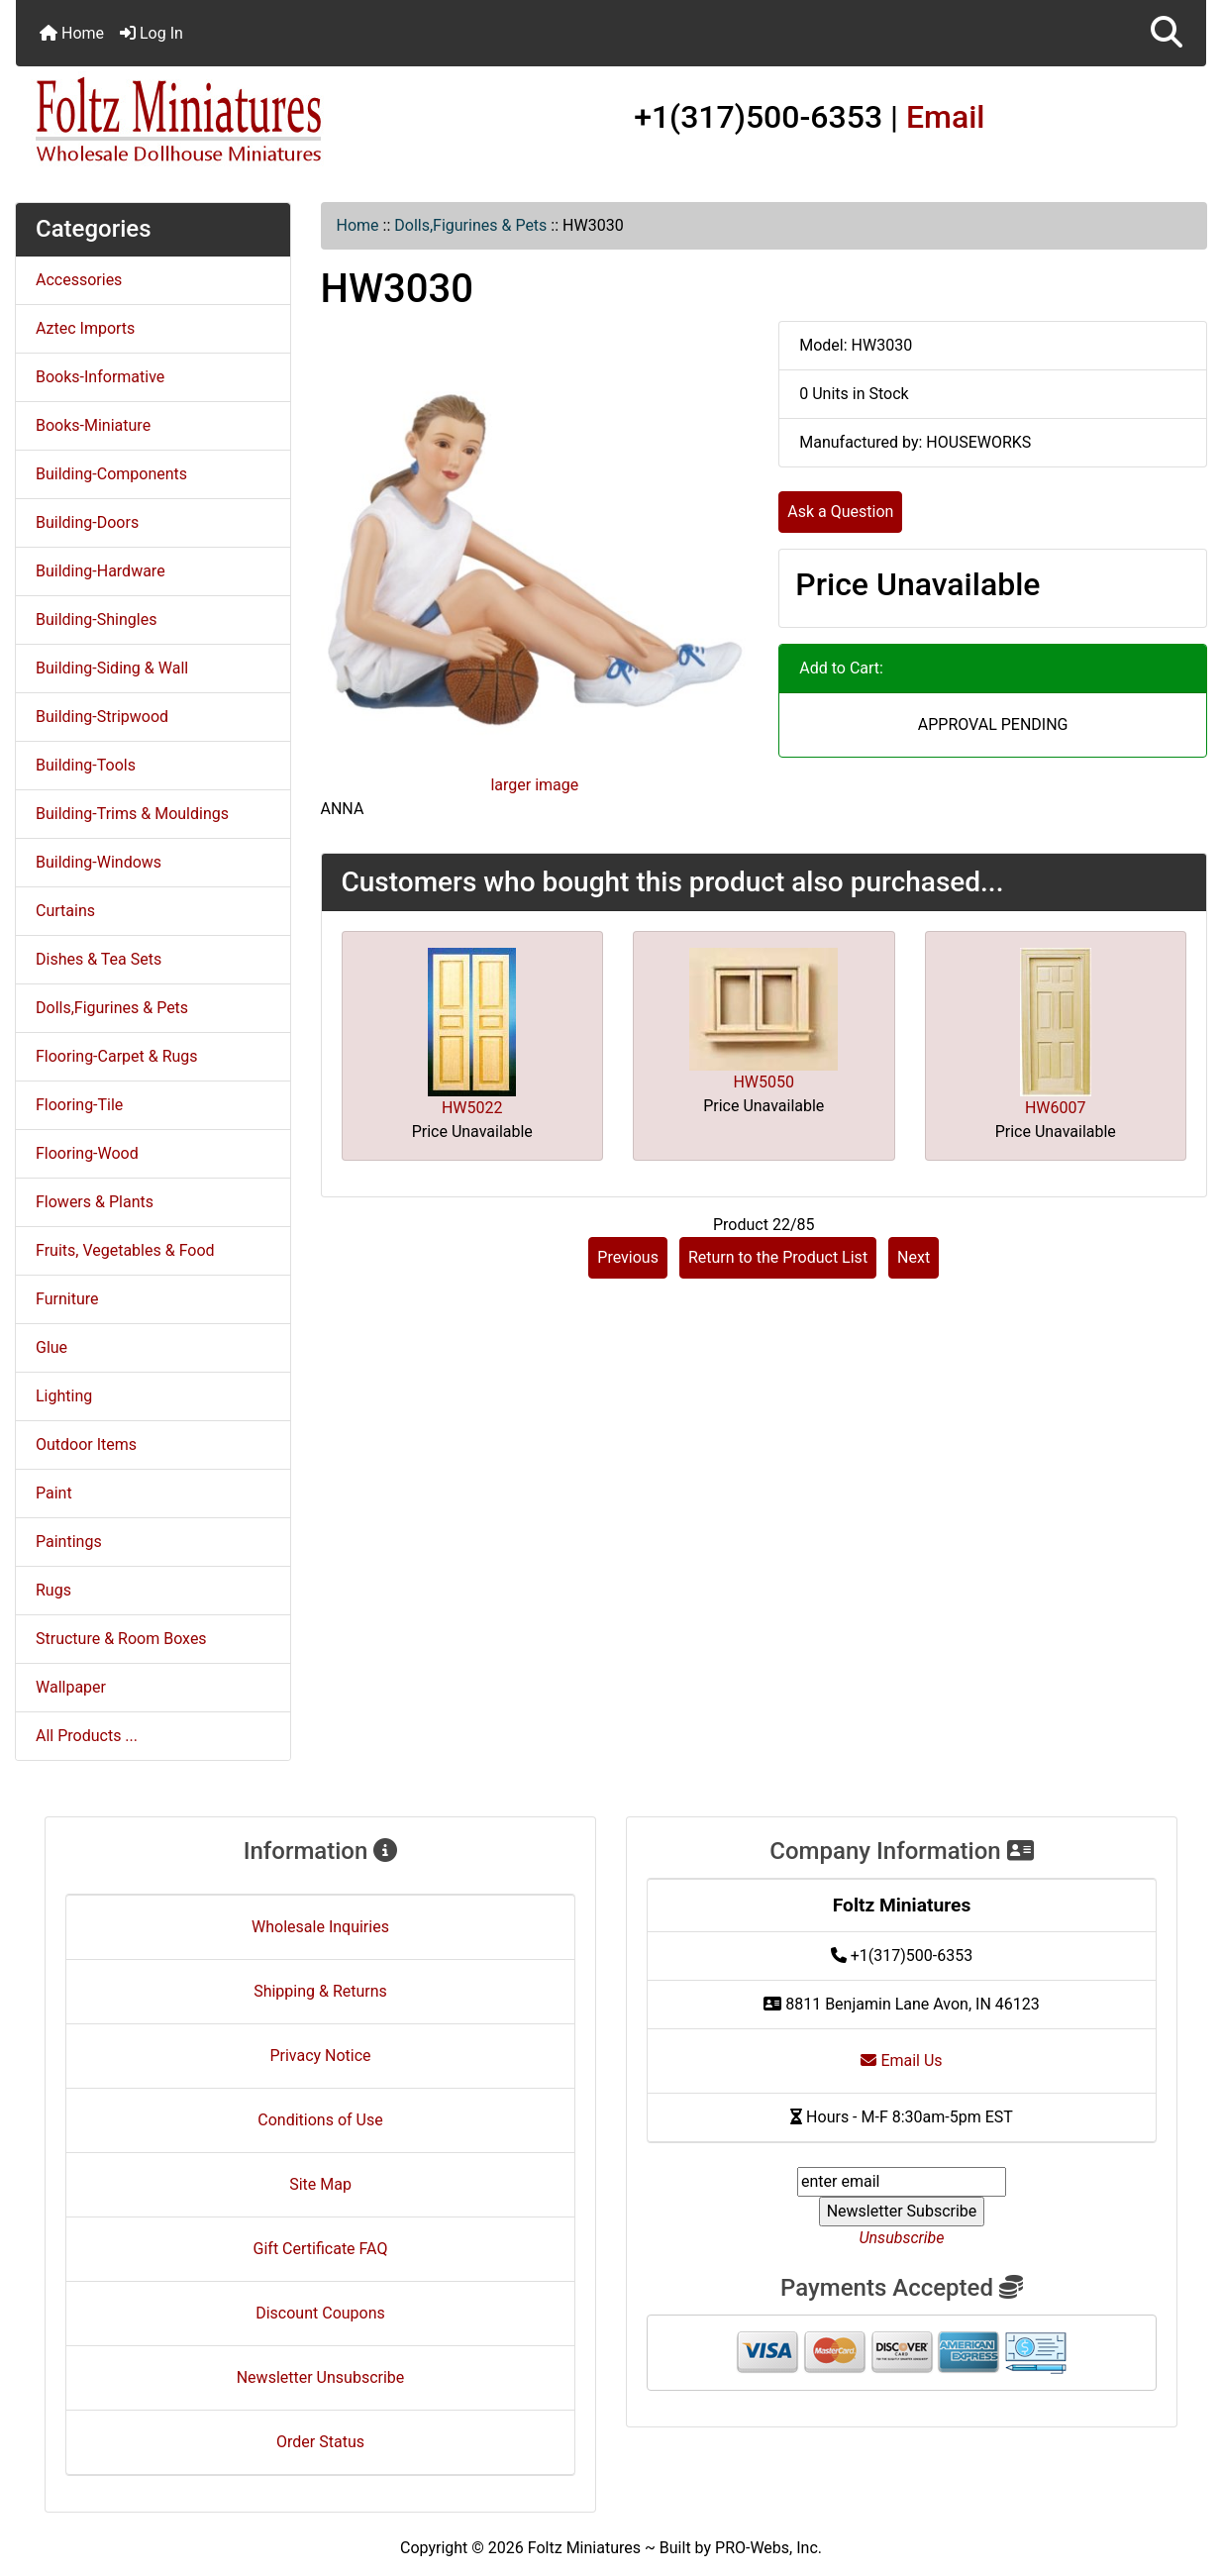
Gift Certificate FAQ (321, 2248)
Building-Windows (98, 862)
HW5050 (763, 1082)
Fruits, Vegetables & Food (125, 1250)
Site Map (320, 2184)
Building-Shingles (96, 619)
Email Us (901, 2060)
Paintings (69, 1541)
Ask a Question (840, 511)
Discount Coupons (320, 2313)
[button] (1166, 33)
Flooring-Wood (87, 1153)
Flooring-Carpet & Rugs (117, 1056)
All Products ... (87, 1735)
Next (913, 1257)
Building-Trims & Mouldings (132, 813)
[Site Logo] (214, 120)
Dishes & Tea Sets (98, 959)
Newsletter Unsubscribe (321, 2377)
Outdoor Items (86, 1444)
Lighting (64, 1396)
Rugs (53, 1590)
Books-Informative (100, 376)
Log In (151, 33)
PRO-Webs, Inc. (768, 2547)
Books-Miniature (93, 425)
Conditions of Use (319, 2120)
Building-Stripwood (102, 716)
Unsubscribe (901, 2237)
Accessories (79, 279)
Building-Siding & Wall (112, 668)
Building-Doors (87, 522)
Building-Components (111, 473)
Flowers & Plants (94, 1201)
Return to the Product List (777, 1257)
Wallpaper (71, 1687)
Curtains (65, 910)
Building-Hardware (100, 571)
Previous (628, 1257)
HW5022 (472, 1107)
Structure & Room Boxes (121, 1638)
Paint (54, 1493)
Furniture (67, 1298)
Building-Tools (86, 765)
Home (72, 33)
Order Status (320, 2441)
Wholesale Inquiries (320, 1926)
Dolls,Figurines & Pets (470, 225)
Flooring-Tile (79, 1104)
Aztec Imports (85, 328)
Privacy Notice (319, 2055)
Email (945, 117)
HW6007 (1055, 1107)
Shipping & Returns (320, 1991)
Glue (51, 1347)
